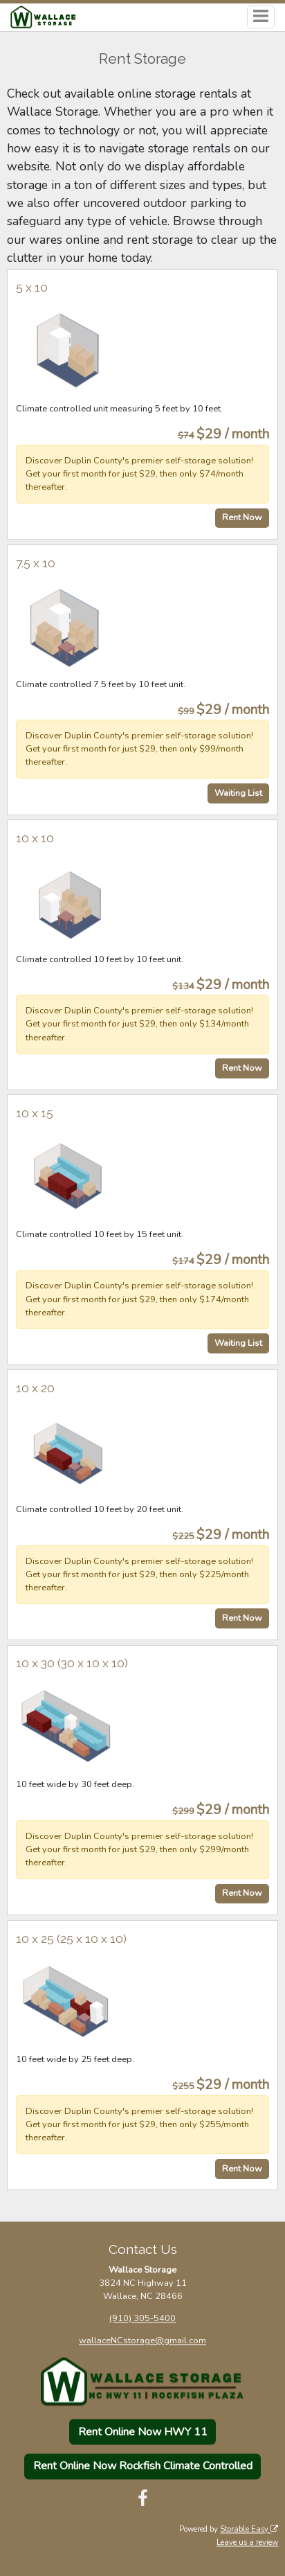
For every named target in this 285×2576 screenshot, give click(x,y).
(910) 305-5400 (142, 2319)
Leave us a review (247, 2542)
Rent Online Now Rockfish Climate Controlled (142, 2466)
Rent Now (242, 517)
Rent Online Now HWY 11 (143, 2432)
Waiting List (238, 793)
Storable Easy (249, 2529)
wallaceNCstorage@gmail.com (142, 2341)
